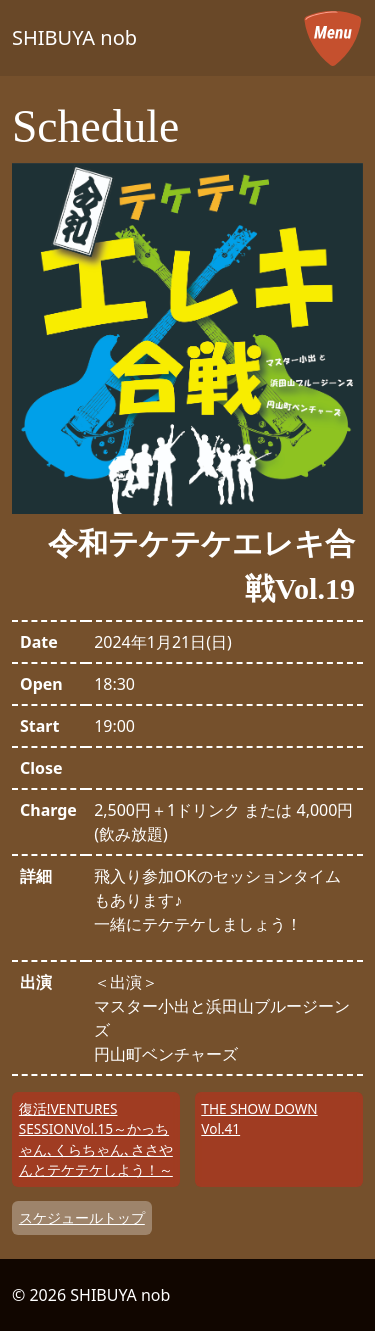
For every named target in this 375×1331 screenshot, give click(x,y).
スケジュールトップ (82, 1217)
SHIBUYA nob (74, 37)
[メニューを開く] (333, 38)
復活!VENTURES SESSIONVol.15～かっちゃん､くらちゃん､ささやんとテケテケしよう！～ (96, 1139)
